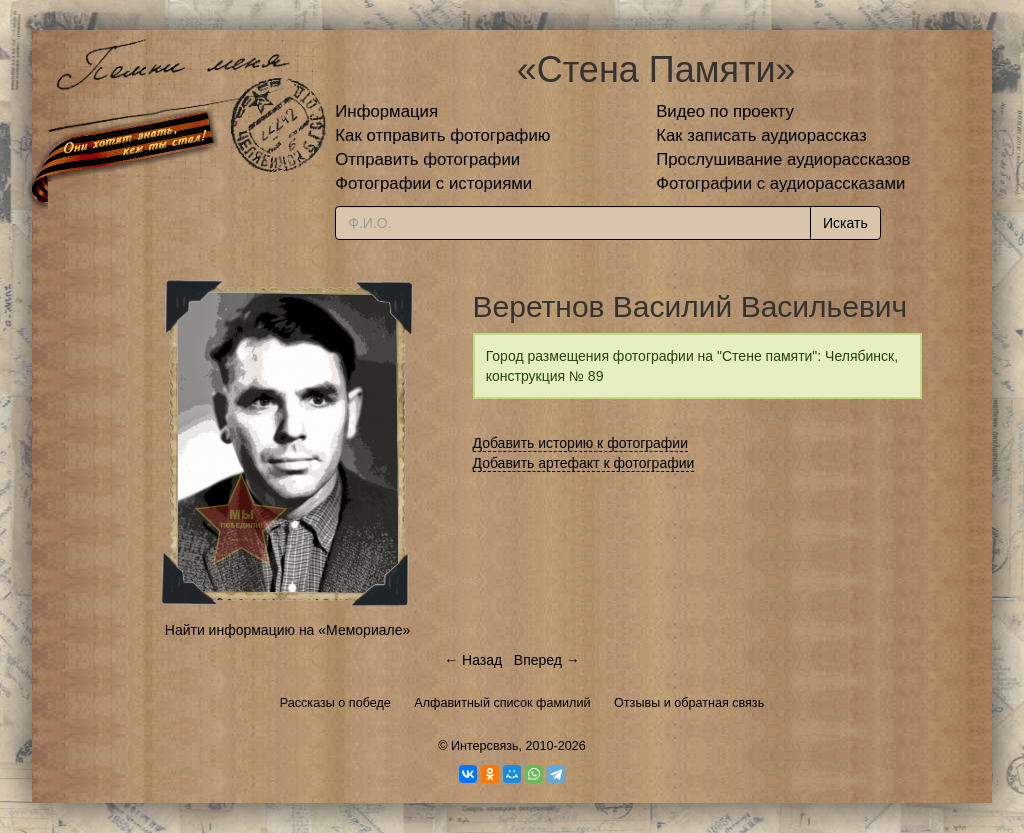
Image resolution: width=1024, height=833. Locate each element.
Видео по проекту (725, 111)
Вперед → (547, 660)
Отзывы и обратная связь (689, 703)
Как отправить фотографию (442, 135)
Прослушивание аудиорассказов (783, 159)
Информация (386, 111)
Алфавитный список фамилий (502, 703)
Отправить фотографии (427, 159)
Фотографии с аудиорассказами (780, 183)
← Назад (473, 660)
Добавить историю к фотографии (581, 443)
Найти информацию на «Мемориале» (287, 630)
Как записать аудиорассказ (761, 135)
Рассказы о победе (335, 703)
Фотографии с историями (433, 183)
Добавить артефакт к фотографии (584, 463)
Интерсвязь (485, 746)
